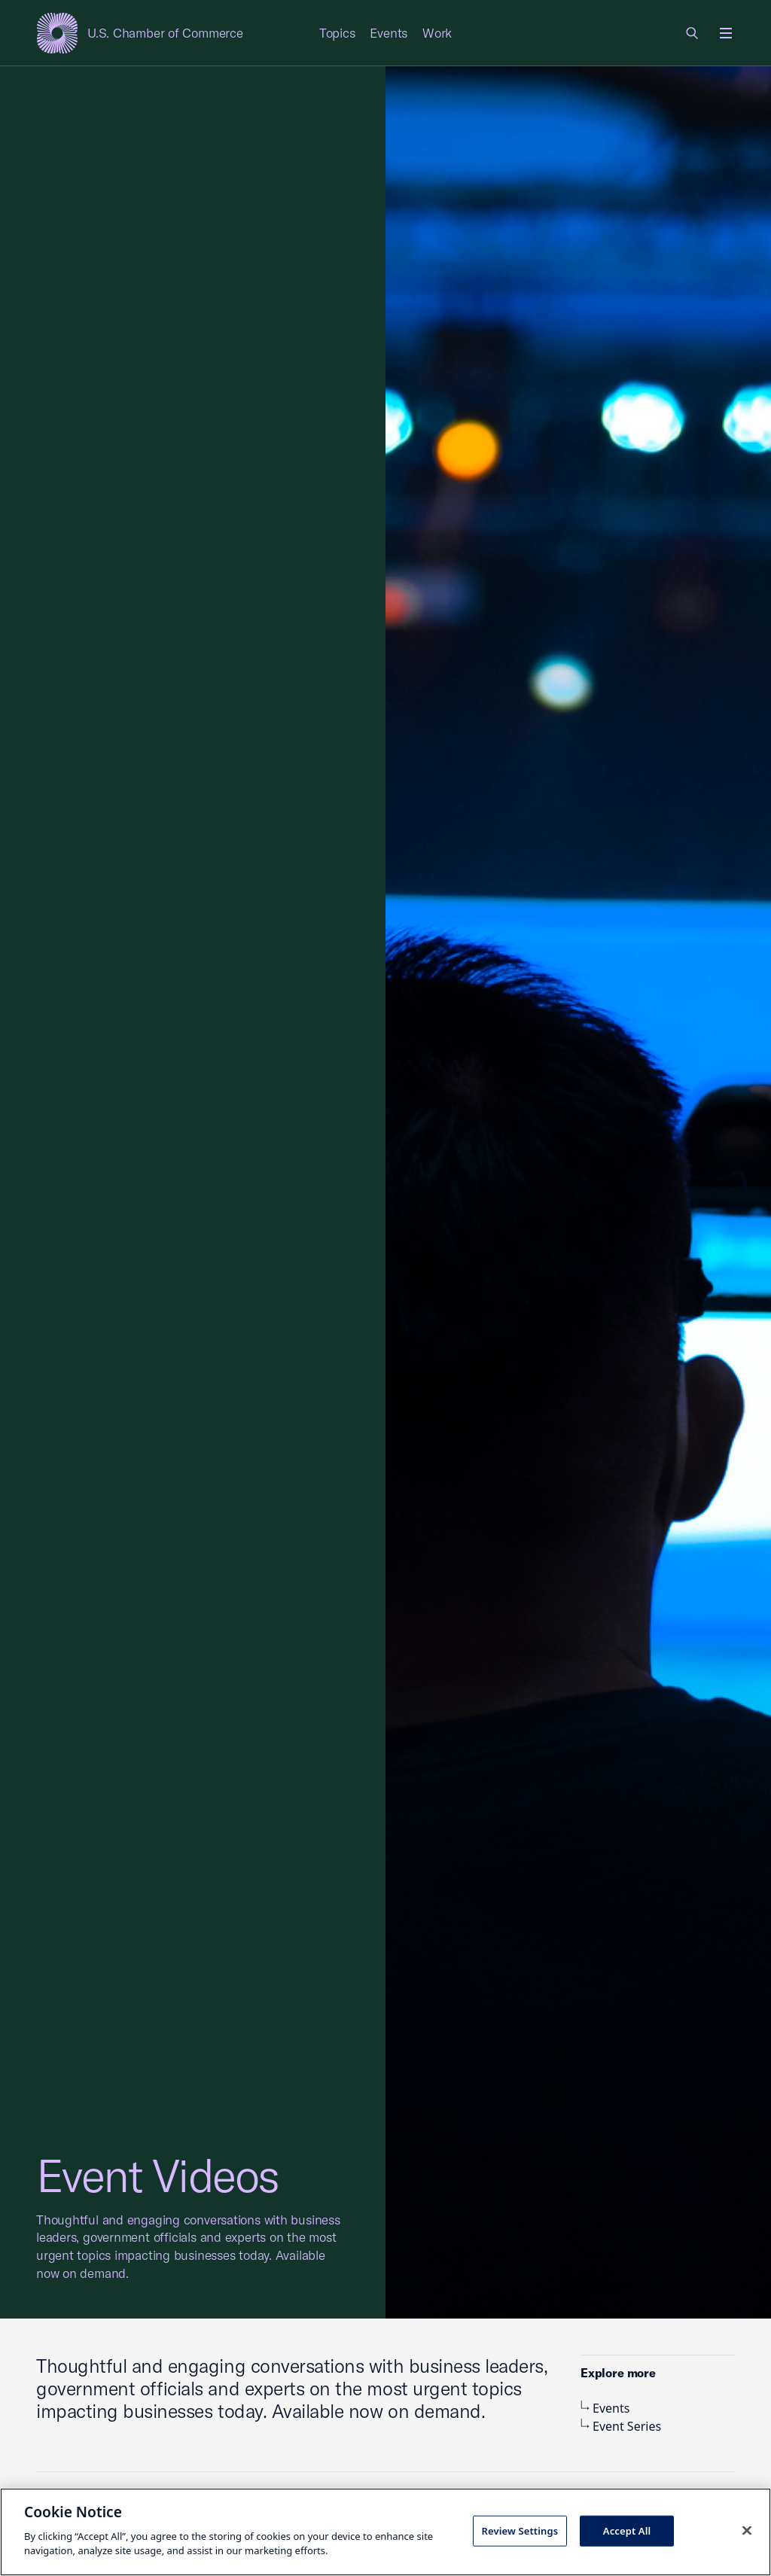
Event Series (621, 2426)
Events (388, 33)
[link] (693, 33)
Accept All (627, 2530)
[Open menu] (726, 33)
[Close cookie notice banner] (746, 2530)
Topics (337, 33)
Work (437, 33)
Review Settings (519, 2530)
